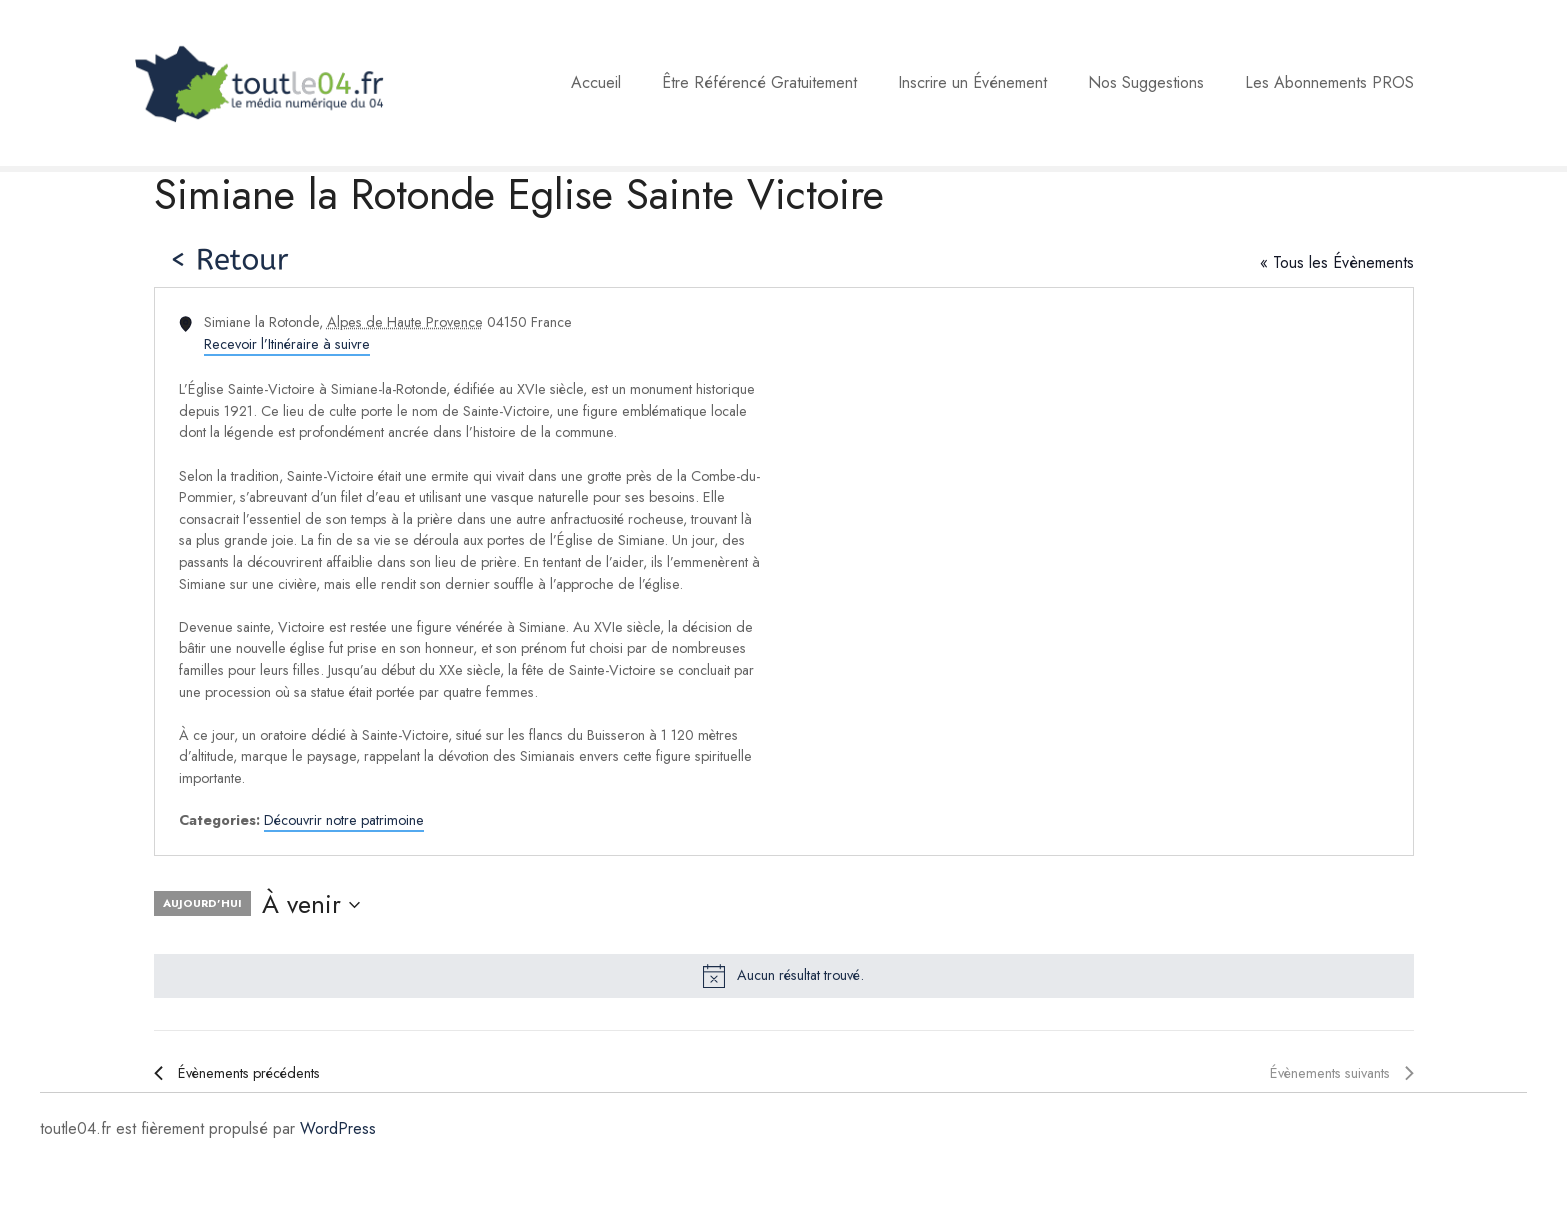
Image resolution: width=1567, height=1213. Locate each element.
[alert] (784, 976)
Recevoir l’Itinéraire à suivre (287, 344)
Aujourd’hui (202, 903)
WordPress (338, 1128)
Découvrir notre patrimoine (344, 820)
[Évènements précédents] (237, 1074)
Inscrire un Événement (972, 82)
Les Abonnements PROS (1329, 82)
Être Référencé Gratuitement (759, 82)
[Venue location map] (1097, 571)
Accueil (596, 82)
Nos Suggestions (1146, 82)
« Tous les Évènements (1337, 262)
